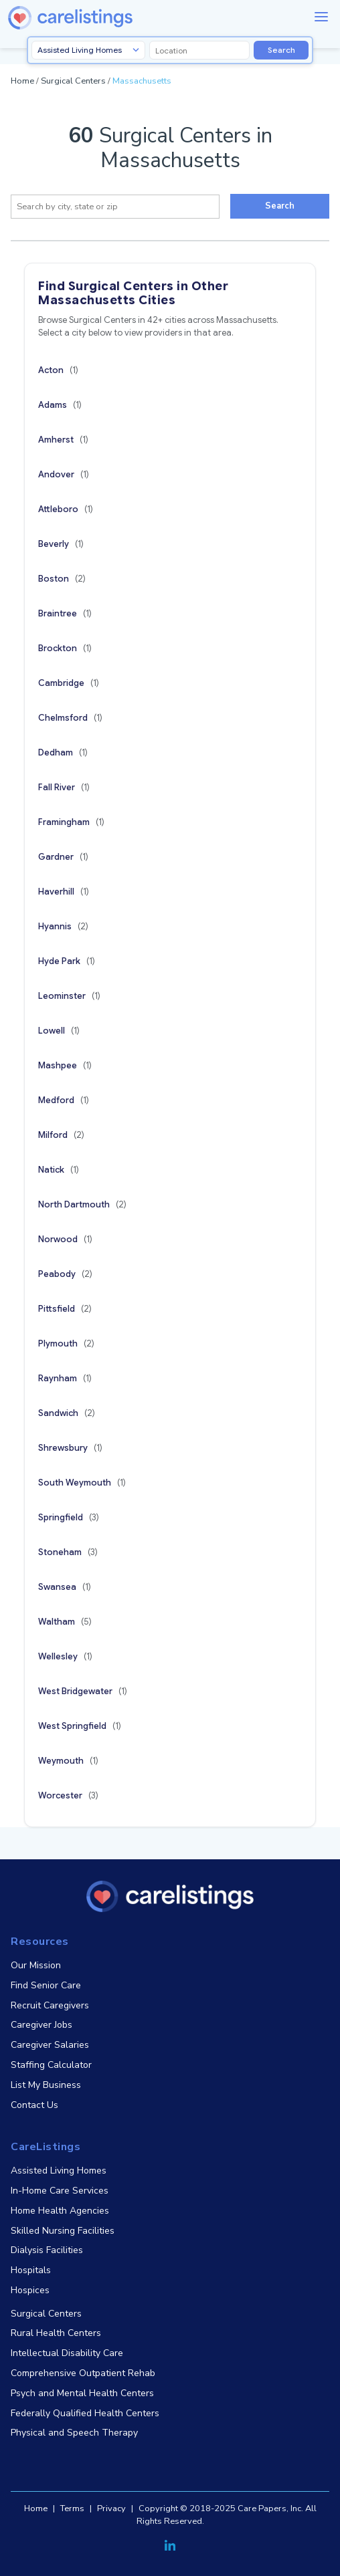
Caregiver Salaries (50, 2044)
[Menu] (321, 16)
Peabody (65, 1274)
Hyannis (63, 926)
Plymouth (66, 1343)
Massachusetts (141, 81)
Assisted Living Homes (58, 2170)
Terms (72, 2508)
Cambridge (68, 683)
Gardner (63, 856)
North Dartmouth (82, 1204)
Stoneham (68, 1552)
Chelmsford (70, 717)
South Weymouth (82, 1482)
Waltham (65, 1621)
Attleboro (65, 509)
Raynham (65, 1378)
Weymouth (68, 1760)
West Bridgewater (82, 1691)
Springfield (68, 1517)
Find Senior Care (46, 1985)
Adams (60, 405)
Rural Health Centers (56, 2333)
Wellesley (65, 1656)
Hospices (30, 2290)
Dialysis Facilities (47, 2250)
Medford (63, 1100)
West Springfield (79, 1726)
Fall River (64, 787)
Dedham (63, 752)
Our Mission (36, 1965)
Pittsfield (65, 1308)
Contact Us (34, 2105)
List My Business (46, 2085)
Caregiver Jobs (41, 2024)
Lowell (59, 1030)
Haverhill (63, 891)
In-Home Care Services (59, 2190)
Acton (58, 370)
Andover (63, 474)
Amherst (63, 439)
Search (281, 50)
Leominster (69, 996)
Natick (58, 1169)
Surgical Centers (73, 81)
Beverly (61, 544)
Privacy (111, 2508)
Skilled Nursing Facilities (62, 2230)
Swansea (64, 1587)
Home (22, 81)
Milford (61, 1135)
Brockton (65, 648)
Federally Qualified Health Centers (85, 2413)
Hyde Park (66, 961)
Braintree (65, 613)
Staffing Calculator (51, 2065)
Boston (62, 578)
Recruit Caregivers (50, 2005)
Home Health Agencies (60, 2210)
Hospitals (31, 2270)
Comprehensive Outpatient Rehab (83, 2373)
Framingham (71, 822)
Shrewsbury (70, 1447)
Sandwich (66, 1413)
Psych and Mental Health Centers (82, 2393)
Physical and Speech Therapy (74, 2432)
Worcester (68, 1795)
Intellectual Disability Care (67, 2353)
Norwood (65, 1239)
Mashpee (65, 1065)
